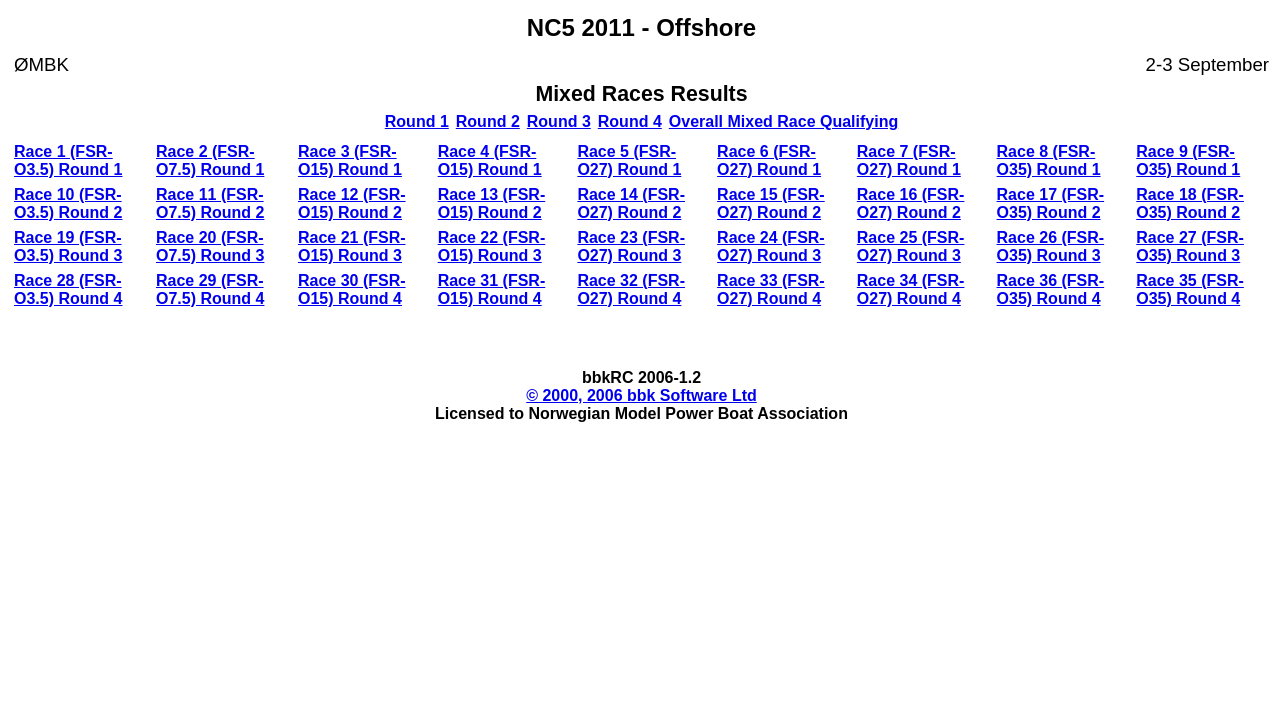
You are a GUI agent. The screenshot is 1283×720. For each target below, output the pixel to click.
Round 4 (630, 121)
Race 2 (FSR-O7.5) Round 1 (210, 160)
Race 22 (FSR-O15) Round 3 (492, 246)
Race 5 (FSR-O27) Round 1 (629, 160)
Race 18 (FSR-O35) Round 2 (1190, 203)
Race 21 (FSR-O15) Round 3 (352, 246)
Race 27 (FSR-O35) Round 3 (1190, 246)
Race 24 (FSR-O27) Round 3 (771, 246)
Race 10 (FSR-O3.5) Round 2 (68, 203)
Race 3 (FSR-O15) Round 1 (350, 160)
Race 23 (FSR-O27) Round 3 (631, 246)
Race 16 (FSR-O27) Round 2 (911, 203)
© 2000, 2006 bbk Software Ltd (641, 395)
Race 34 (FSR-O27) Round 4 (911, 289)
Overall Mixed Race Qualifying (783, 121)
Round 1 (417, 121)
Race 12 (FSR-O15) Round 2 (352, 203)
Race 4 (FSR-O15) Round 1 (490, 160)
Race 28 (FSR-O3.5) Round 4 (68, 289)
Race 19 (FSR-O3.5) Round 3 (68, 246)
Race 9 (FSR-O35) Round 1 (1188, 160)
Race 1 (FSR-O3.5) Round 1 (68, 160)
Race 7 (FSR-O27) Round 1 (909, 160)
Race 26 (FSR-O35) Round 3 (1051, 246)
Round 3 (559, 121)
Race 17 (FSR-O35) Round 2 (1051, 203)
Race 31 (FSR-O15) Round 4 (492, 289)
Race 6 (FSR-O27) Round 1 (769, 160)
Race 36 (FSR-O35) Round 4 (1051, 289)
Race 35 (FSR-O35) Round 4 (1190, 289)
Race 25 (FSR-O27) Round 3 (911, 246)
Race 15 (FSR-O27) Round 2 (771, 203)
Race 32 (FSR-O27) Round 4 (631, 289)
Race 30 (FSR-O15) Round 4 (352, 289)
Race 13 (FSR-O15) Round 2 (492, 203)
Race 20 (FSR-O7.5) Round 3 (210, 246)
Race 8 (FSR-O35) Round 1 (1049, 160)
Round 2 (488, 121)
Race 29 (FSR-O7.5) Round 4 (210, 289)
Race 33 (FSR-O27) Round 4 (771, 289)
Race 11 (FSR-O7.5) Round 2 (210, 203)
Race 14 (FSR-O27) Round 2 (631, 203)
